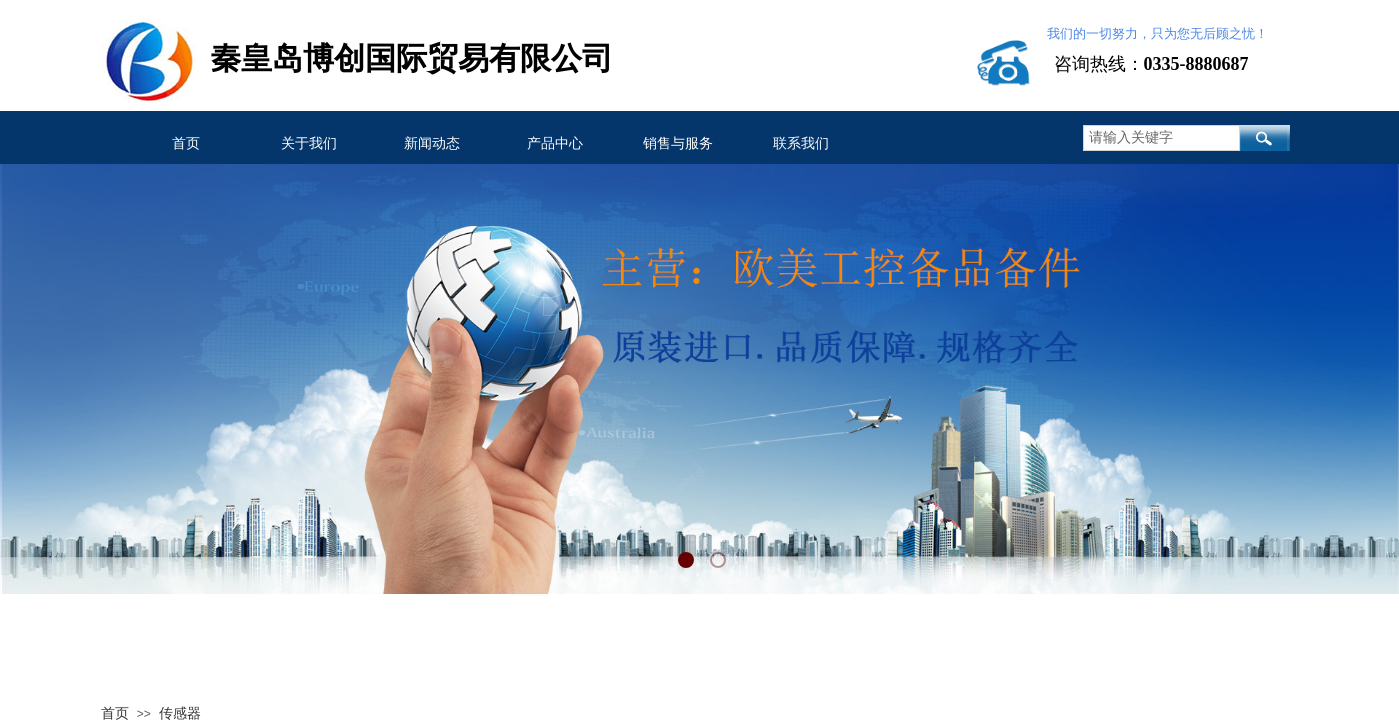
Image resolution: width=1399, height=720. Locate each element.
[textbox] (1161, 138)
